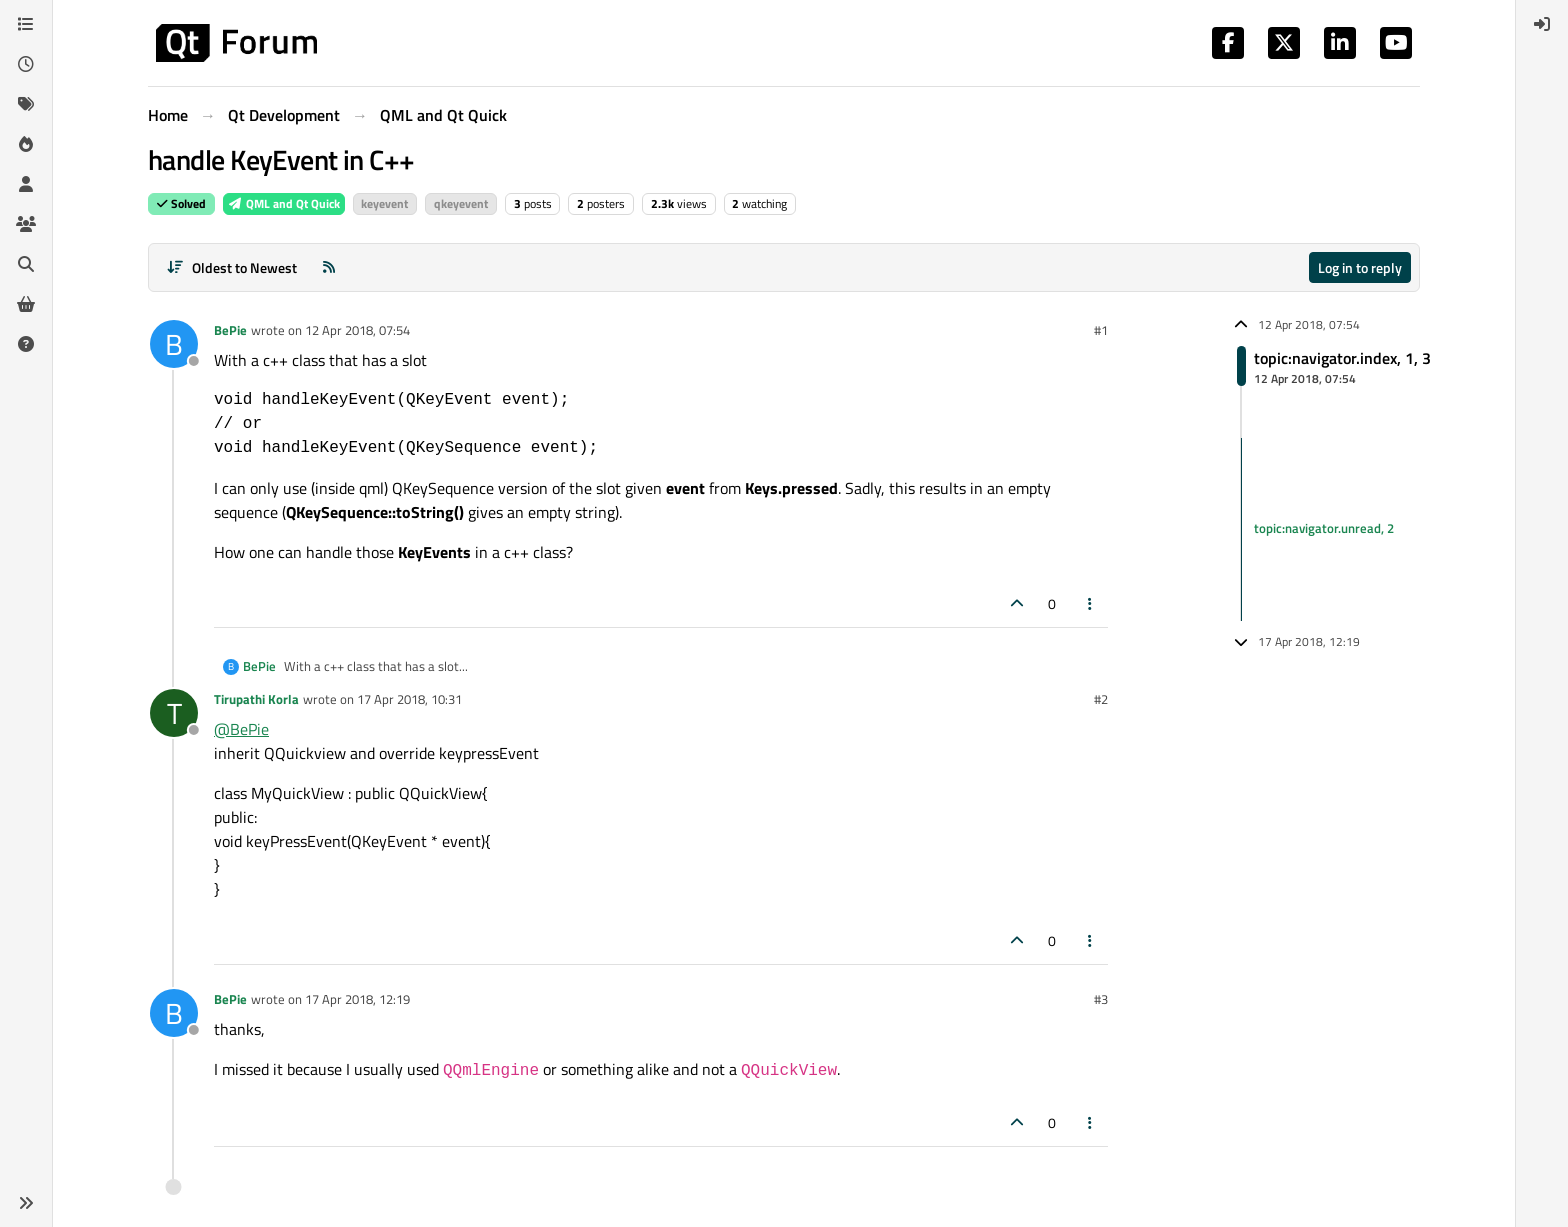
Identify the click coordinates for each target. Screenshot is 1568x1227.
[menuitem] (1542, 24)
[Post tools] (1091, 603)
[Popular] (26, 144)
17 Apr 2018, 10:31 (409, 699)
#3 (1101, 999)
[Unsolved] (26, 344)
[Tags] (26, 104)
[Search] (26, 264)
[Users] (26, 184)
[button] (26, 1203)
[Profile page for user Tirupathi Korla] (174, 713)
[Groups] (26, 224)
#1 (1101, 330)
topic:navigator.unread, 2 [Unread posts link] (1324, 529)
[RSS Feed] (329, 267)
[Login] (1542, 24)
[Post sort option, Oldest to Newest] (231, 267)
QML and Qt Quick (284, 203)
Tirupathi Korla (256, 699)
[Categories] (26, 24)
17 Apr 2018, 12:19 (357, 999)
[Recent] (26, 64)
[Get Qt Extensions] (26, 304)
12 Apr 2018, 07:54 (357, 330)
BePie (230, 330)
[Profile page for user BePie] (174, 344)
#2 (1101, 699)
